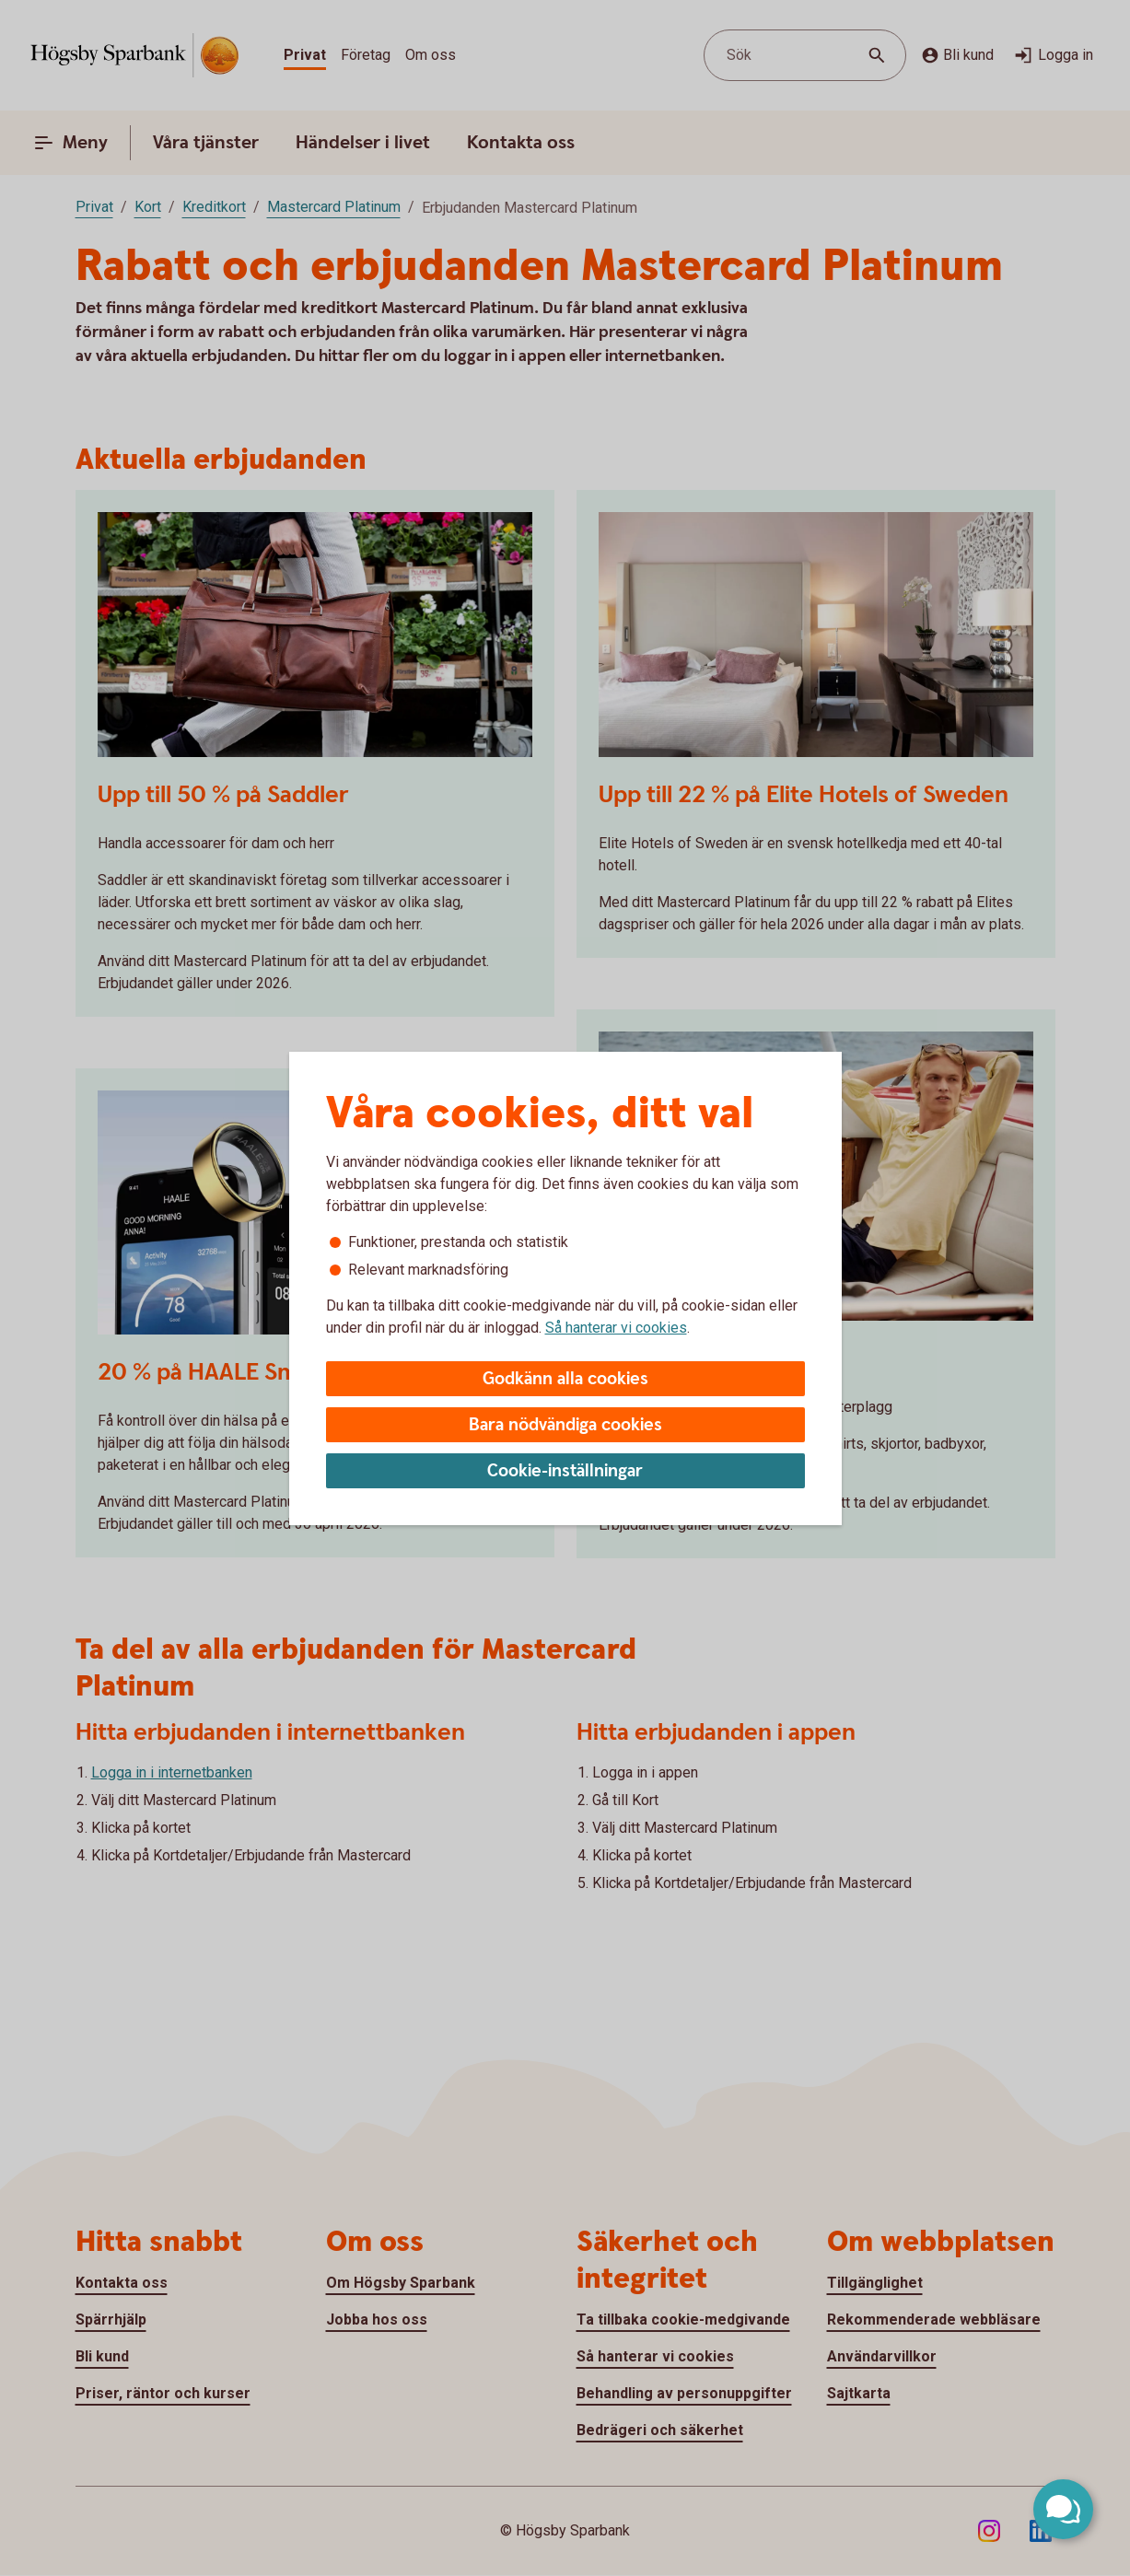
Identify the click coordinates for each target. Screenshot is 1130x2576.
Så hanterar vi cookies (616, 1327)
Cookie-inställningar (565, 1471)
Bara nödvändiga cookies (565, 1425)
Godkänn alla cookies (565, 1379)
